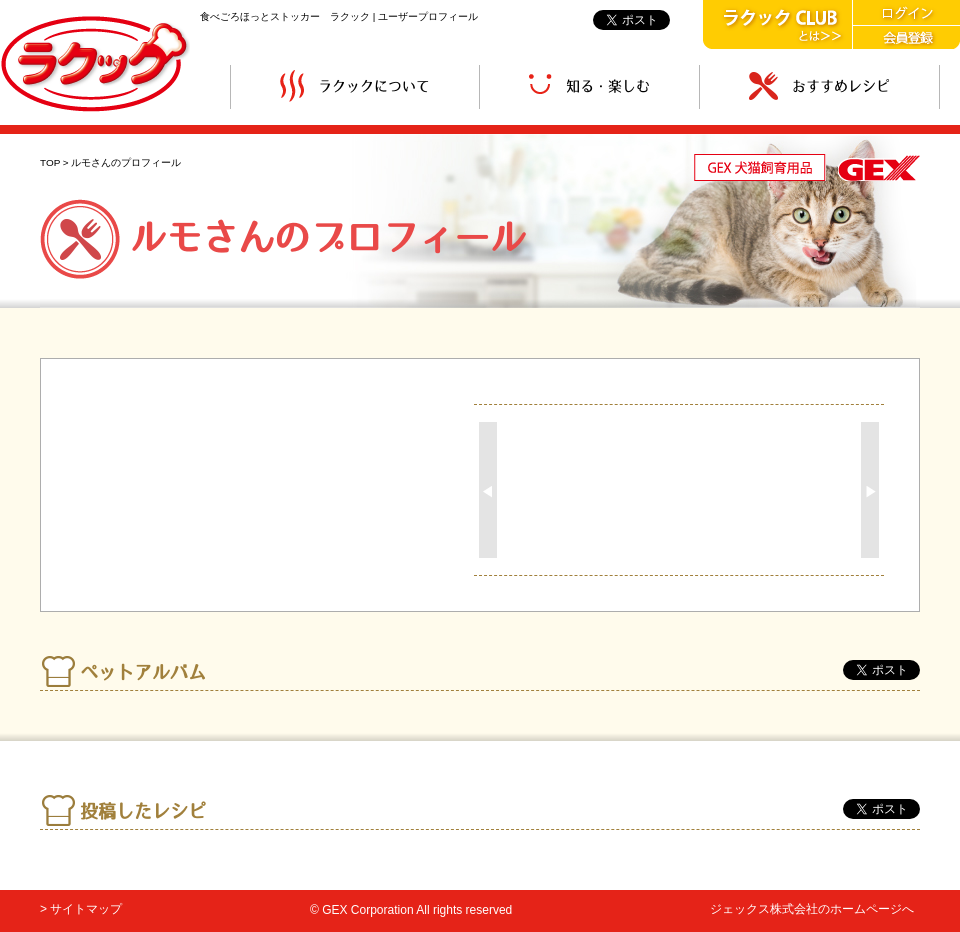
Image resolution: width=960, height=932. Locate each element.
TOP (50, 162)
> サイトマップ (81, 909)
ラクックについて (355, 86)
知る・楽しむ (589, 86)
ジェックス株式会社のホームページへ (812, 909)
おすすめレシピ (819, 86)
